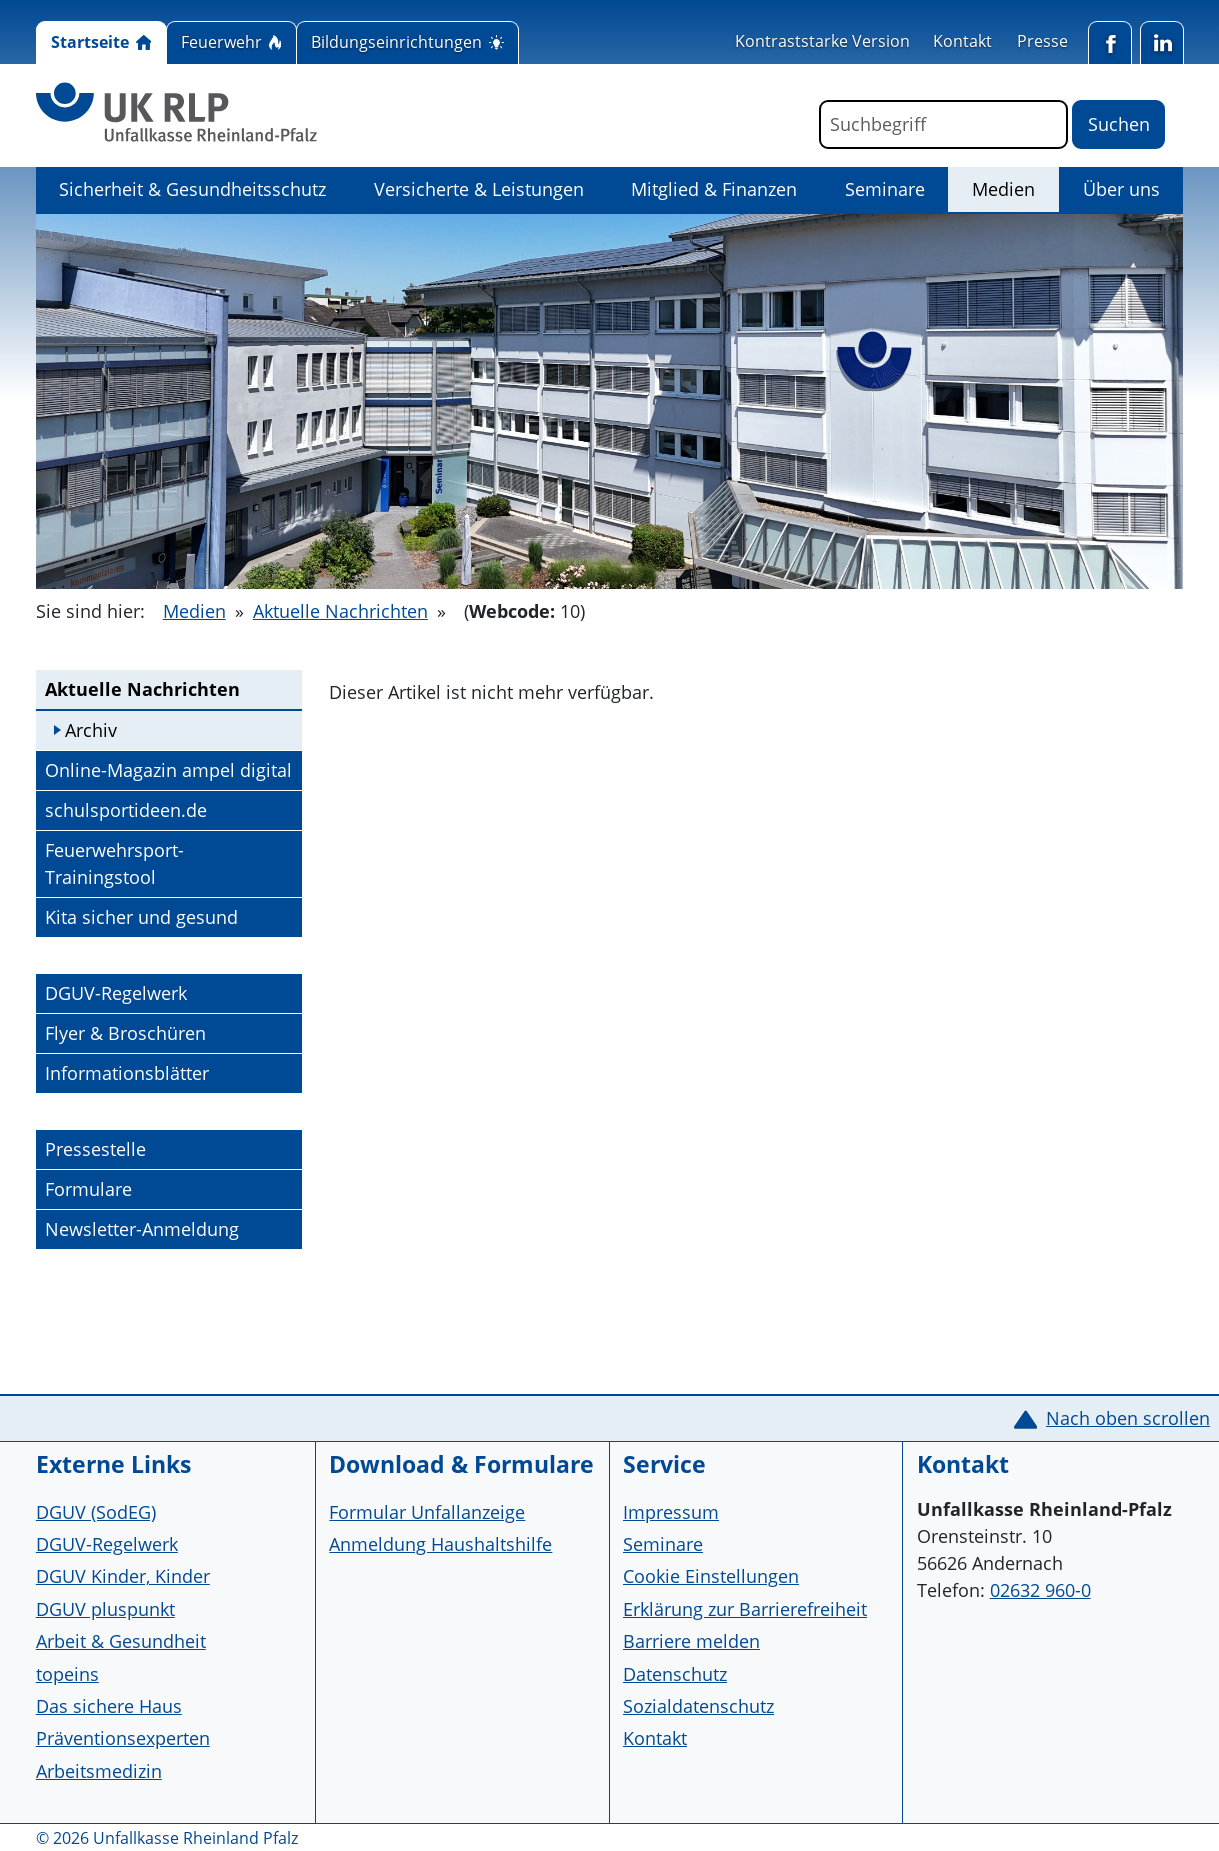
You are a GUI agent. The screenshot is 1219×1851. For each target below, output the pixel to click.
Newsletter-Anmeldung (142, 1229)
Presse (1042, 41)
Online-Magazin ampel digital (168, 769)
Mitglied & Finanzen (714, 189)
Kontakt (962, 41)
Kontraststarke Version (822, 41)
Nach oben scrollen (1128, 1418)
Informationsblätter (127, 1073)
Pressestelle (95, 1149)
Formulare (88, 1189)
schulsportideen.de (125, 809)
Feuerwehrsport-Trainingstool (114, 862)
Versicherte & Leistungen (479, 189)
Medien (1015, 188)
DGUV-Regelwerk (116, 993)
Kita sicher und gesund (141, 916)
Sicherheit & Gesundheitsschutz (192, 189)
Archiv (91, 730)
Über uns (1121, 189)
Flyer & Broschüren (125, 1033)
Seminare (885, 189)
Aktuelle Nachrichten (340, 611)
